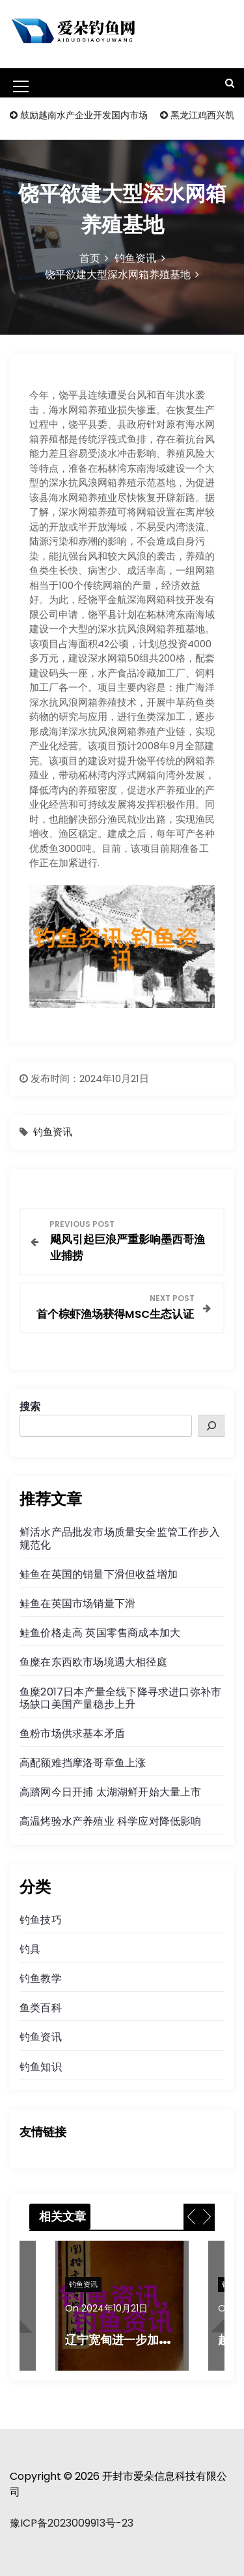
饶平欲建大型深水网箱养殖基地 (118, 274)
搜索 (30, 1406)
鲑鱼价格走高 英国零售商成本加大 (100, 1632)
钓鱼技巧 (41, 1920)
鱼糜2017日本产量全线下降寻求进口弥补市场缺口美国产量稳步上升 (120, 1698)
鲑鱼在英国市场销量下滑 (77, 1603)
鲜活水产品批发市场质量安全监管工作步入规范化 (120, 1538)
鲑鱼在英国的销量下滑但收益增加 (99, 1574)
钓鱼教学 (41, 1978)
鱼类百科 (41, 2007)
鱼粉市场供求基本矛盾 (72, 1733)
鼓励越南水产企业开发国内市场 (84, 115)
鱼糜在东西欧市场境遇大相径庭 (93, 1662)
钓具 (30, 1949)
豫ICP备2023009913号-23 (71, 2523)
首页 (89, 258)
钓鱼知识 (41, 2066)
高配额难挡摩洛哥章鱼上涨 (83, 1762)
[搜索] (211, 1426)
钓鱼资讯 (135, 258)
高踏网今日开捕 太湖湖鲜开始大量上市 (111, 1791)
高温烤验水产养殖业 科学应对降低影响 (111, 1821)
